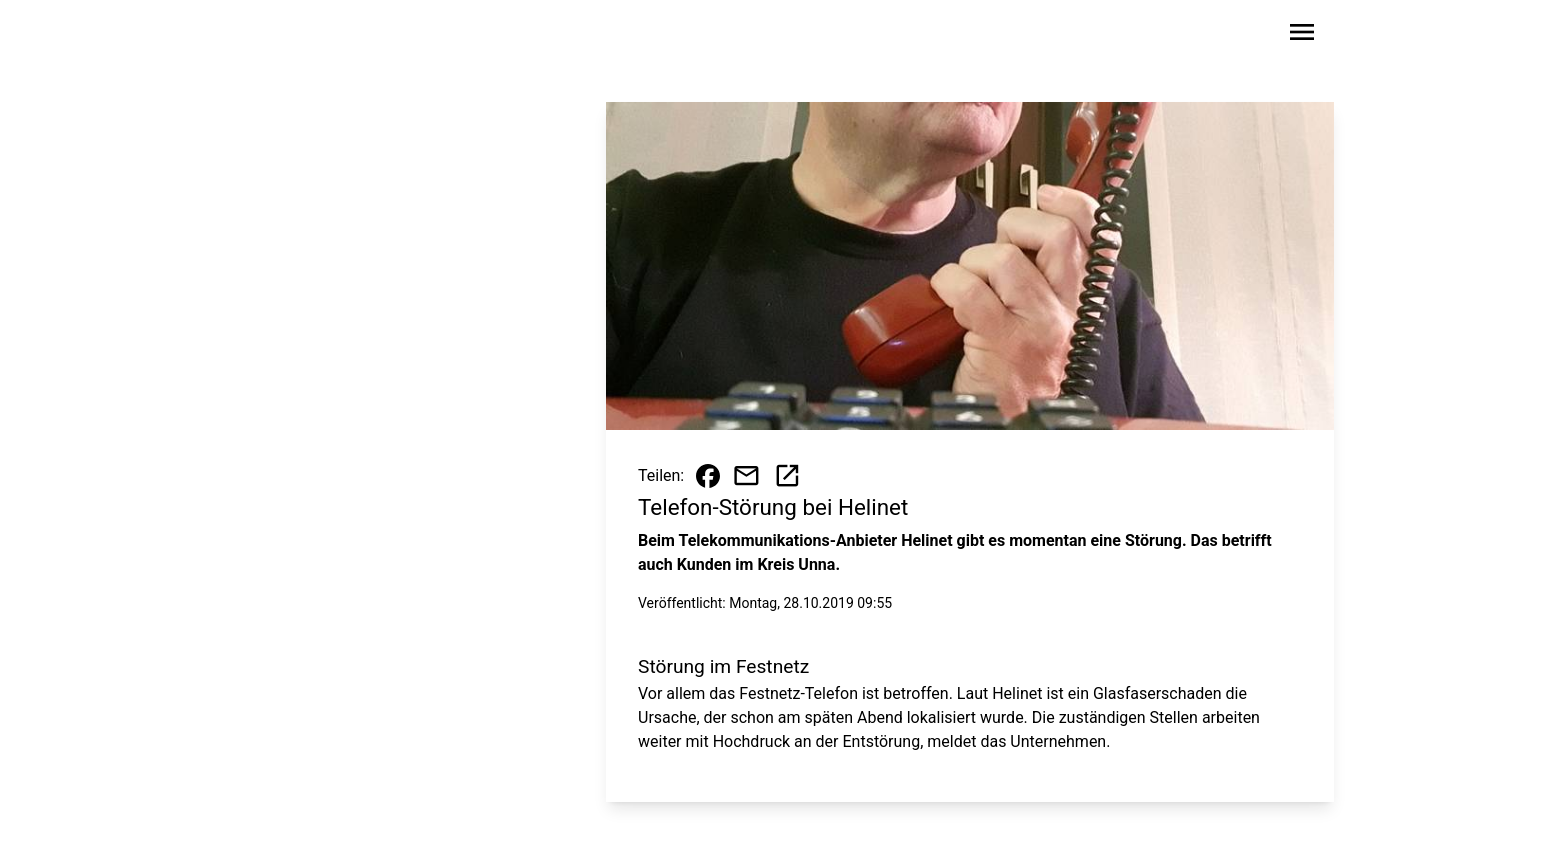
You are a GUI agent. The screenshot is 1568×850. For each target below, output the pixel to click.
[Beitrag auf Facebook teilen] (708, 476)
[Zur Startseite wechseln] (298, 36)
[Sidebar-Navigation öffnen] (1302, 35)
